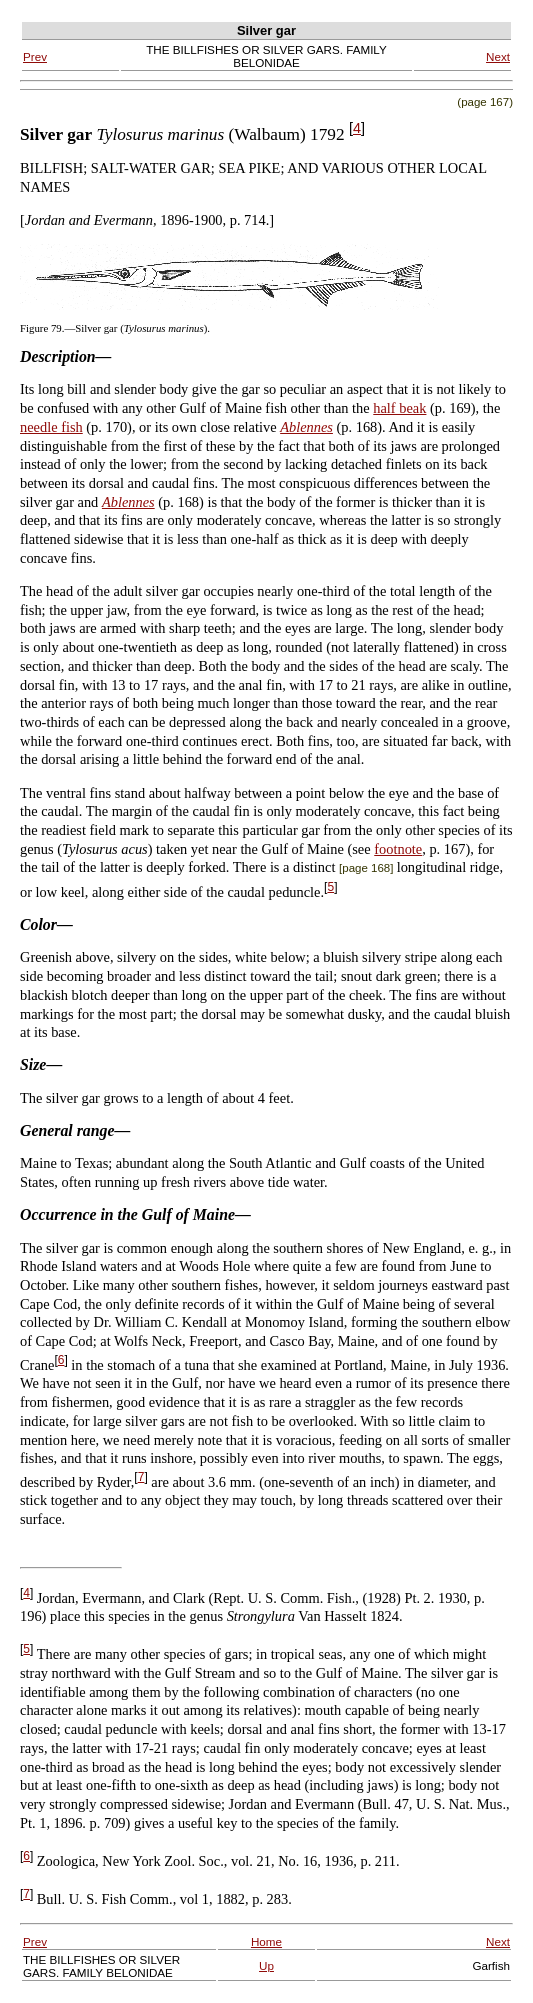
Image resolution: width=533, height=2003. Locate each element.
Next (498, 56)
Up (266, 1965)
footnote (398, 849)
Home (266, 1941)
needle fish (51, 427)
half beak (399, 408)
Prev (35, 56)
